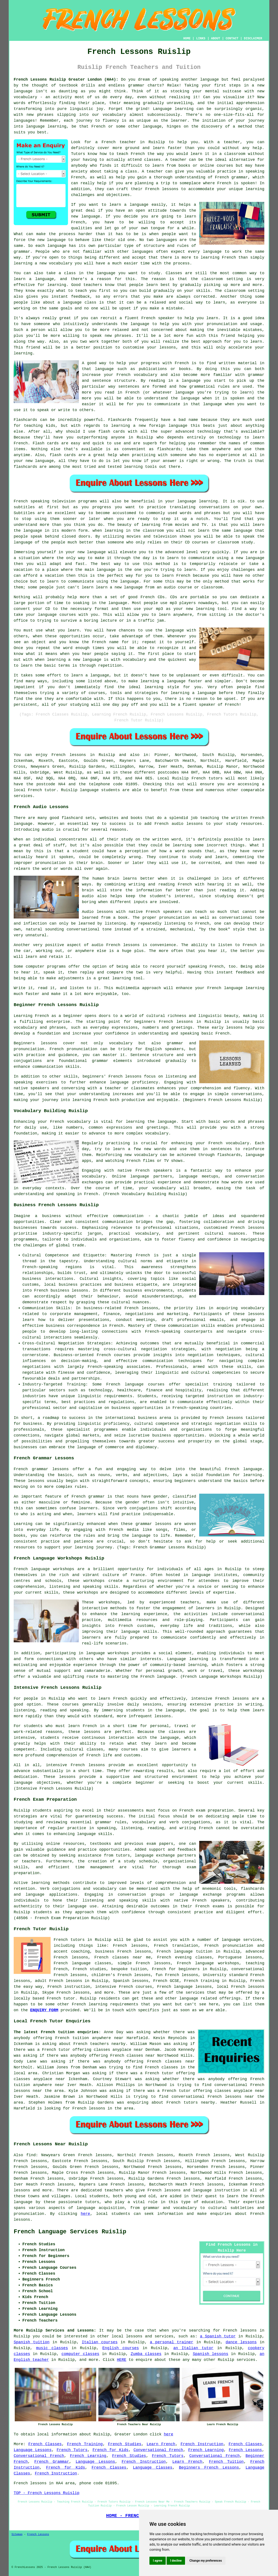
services (246, 2360)
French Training (85, 2444)
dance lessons (241, 2342)
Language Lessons (32, 2450)
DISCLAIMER (253, 38)
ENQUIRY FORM (44, 2010)
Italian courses (100, 2342)
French (98, 126)
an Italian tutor (193, 2348)
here (85, 2214)
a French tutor (53, 2050)
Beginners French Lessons (209, 2467)
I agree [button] (157, 2560)
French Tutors (72, 2450)
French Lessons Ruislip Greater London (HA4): (66, 79)
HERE (121, 2360)
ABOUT (215, 38)
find (31, 2155)
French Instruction (201, 2444)
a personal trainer (171, 2342)
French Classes (45, 2444)
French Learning (206, 2450)
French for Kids (110, 2450)
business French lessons (123, 1951)
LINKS (200, 38)
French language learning (235, 988)
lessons (134, 2336)
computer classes (80, 2354)
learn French (82, 1726)
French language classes (82, 1963)
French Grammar (51, 2462)
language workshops (107, 1653)
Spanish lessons (210, 2354)
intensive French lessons (220, 1698)
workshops (109, 1602)
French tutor (61, 1998)
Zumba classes (146, 2354)
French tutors (207, 778)
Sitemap (17, 2534)
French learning (90, 2004)
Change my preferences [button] (205, 2560)
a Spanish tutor (218, 2336)
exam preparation (214, 1810)
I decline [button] (176, 2560)
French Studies (124, 2444)
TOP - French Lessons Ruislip (46, 2493)
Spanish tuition (32, 2342)
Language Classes (152, 2467)
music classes (52, 2348)
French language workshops (44, 1569)
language (209, 79)
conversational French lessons (207, 2096)
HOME (187, 38)
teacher (178, 160)
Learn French (161, 2444)
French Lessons (245, 2450)
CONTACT (232, 38)
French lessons (68, 755)
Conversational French (158, 2450)
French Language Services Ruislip (70, 2232)
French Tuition (226, 2462)
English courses (120, 2348)
